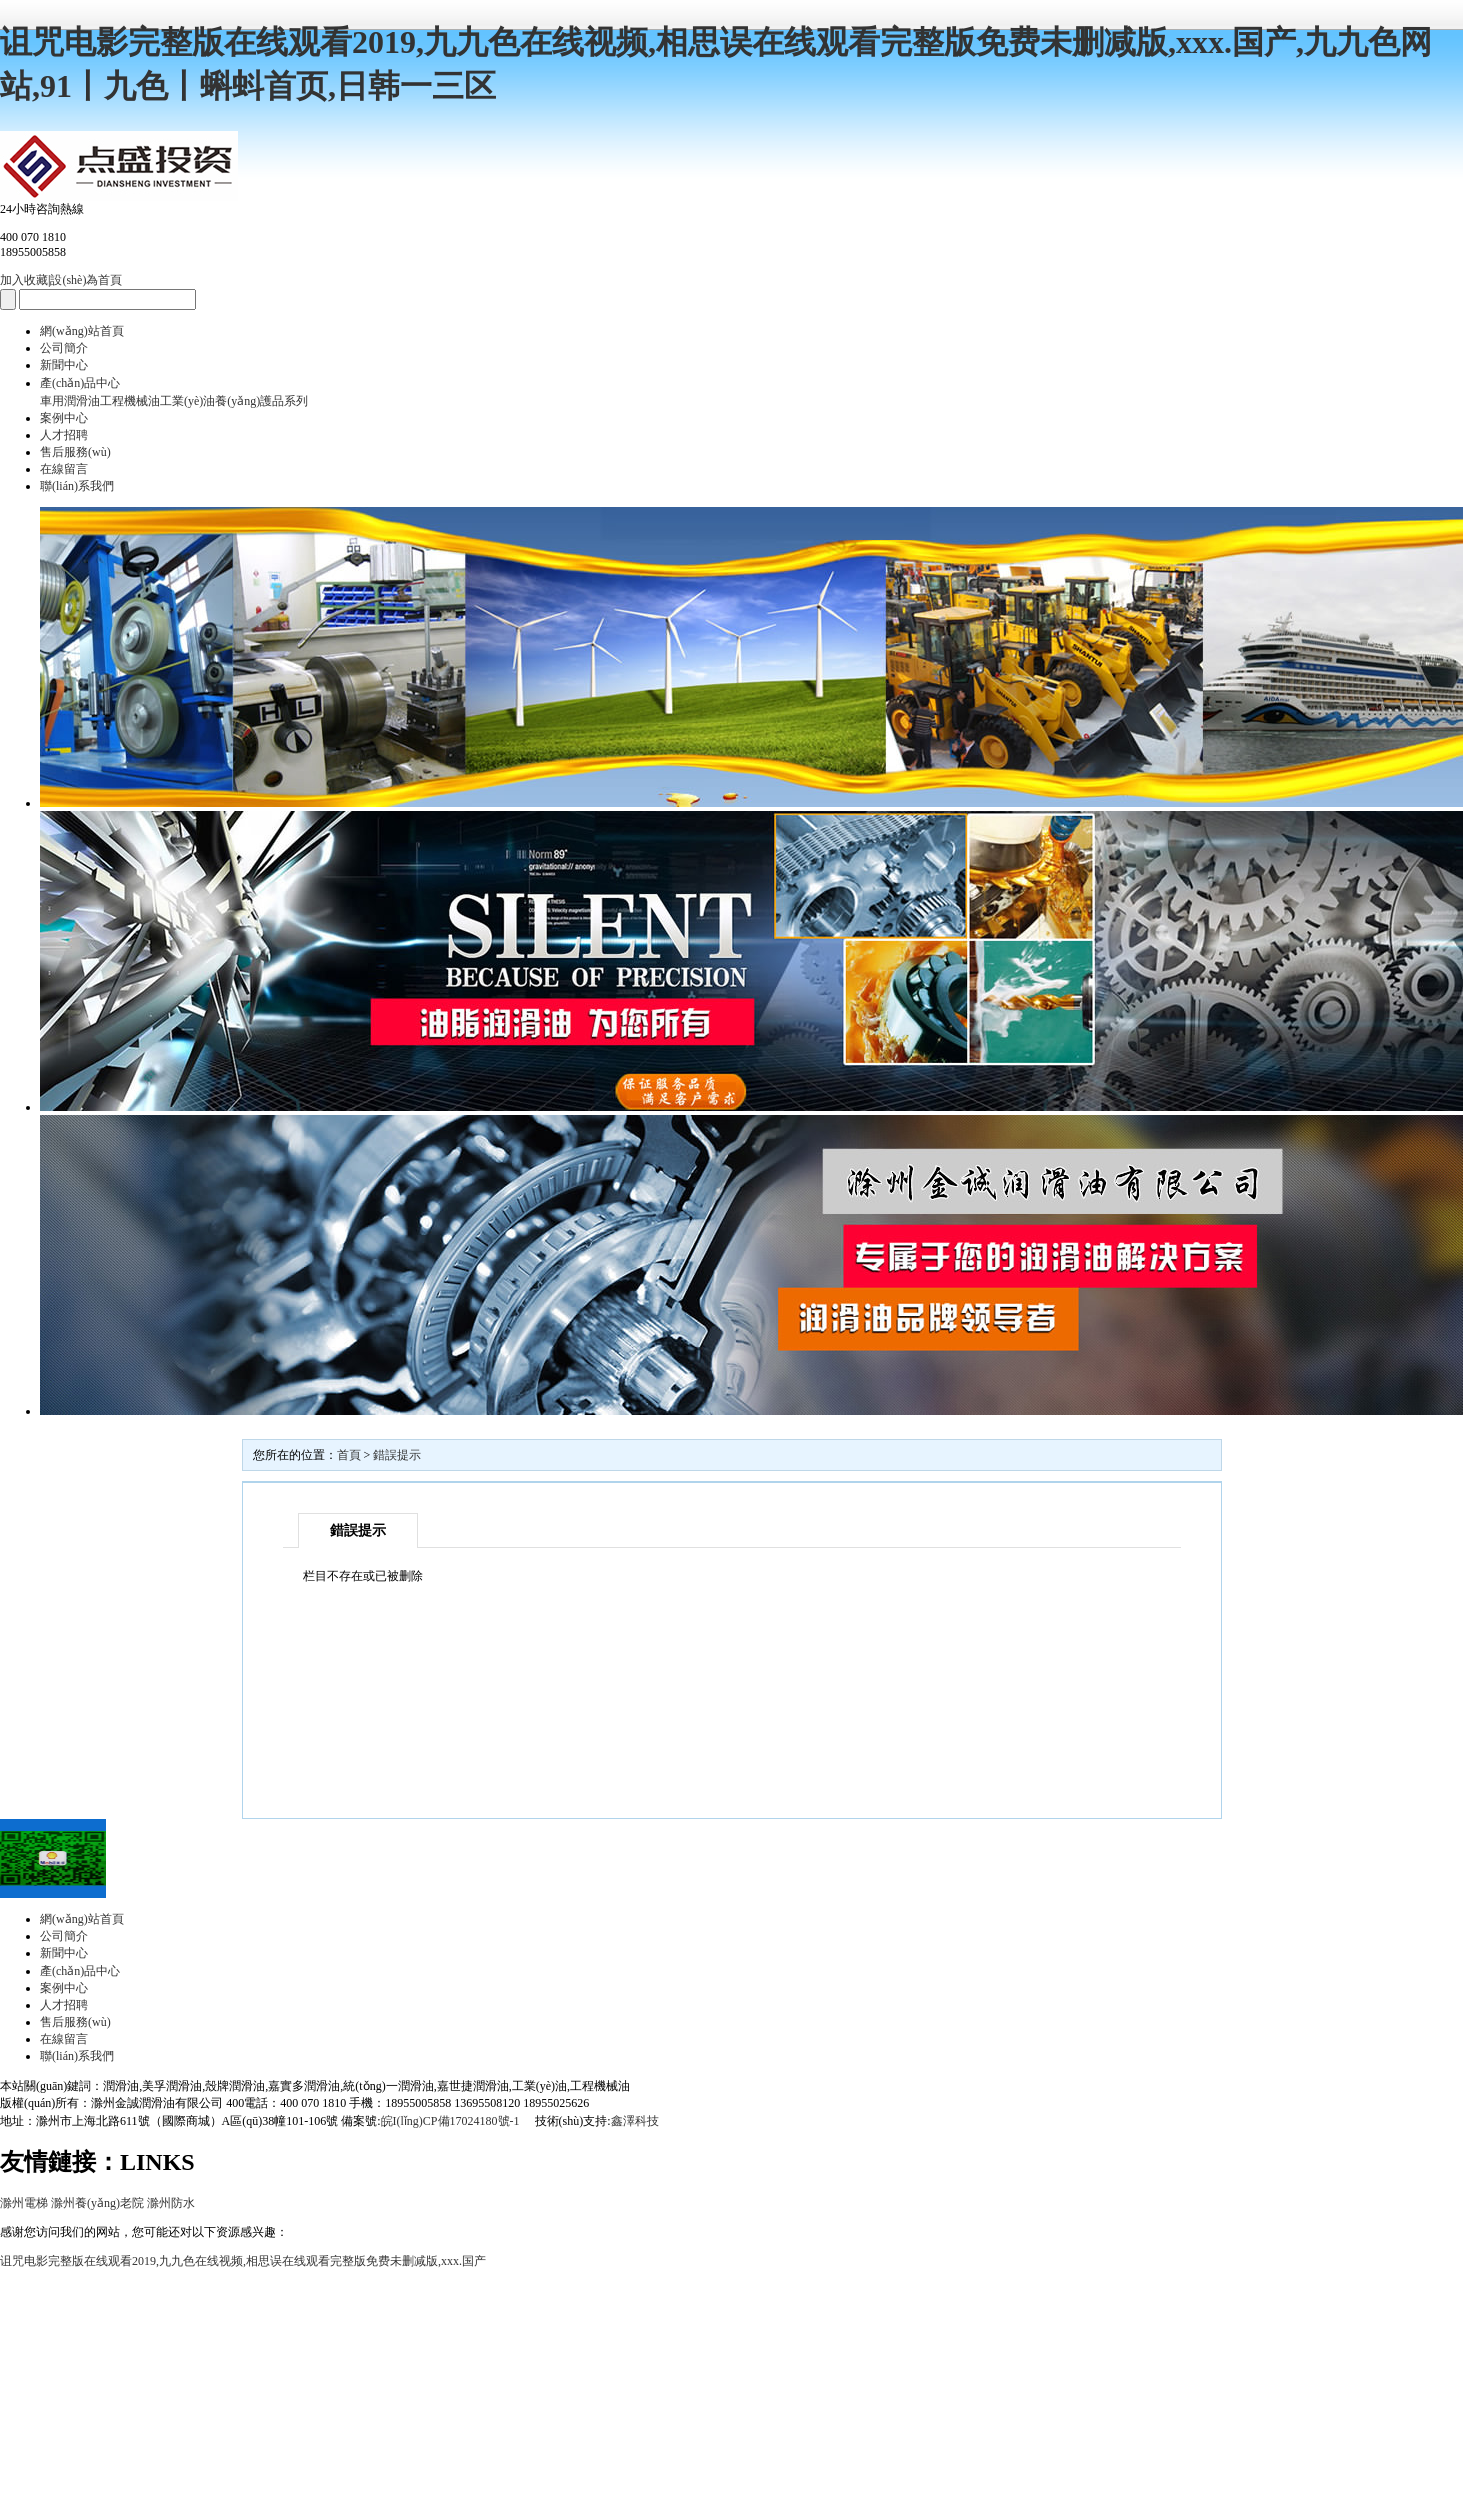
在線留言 (64, 469)
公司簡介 (64, 348)
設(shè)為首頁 (86, 280)
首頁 (349, 1455)
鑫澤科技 (635, 2121)
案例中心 (64, 418)
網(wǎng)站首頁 (82, 331)
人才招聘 (64, 435)
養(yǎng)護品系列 (261, 401)
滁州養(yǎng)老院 (97, 2203)
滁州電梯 (24, 2203)
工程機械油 (130, 401)
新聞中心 (64, 365)
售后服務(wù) (75, 452)
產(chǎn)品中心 (80, 383)
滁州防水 (171, 2203)
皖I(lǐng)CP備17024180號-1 (452, 2121)
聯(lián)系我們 (77, 486)
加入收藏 (24, 280)
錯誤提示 (397, 1455)
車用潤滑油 (70, 401)
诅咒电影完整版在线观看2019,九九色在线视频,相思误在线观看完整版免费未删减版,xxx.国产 (243, 2261)
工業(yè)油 (187, 401)
